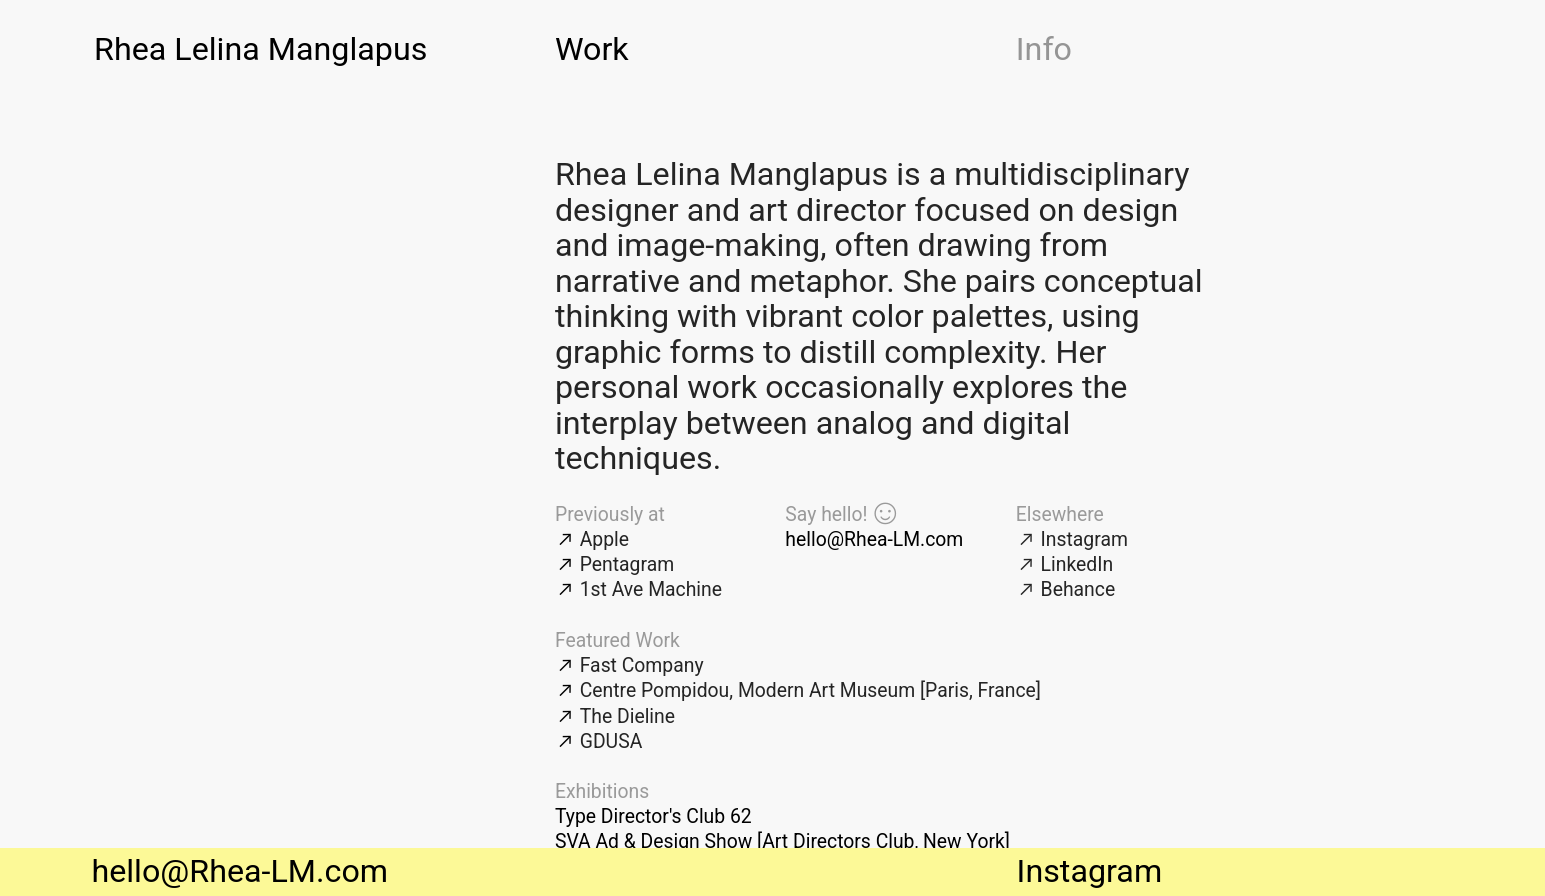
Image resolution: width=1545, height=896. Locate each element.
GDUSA (611, 741)
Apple (604, 539)
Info (1044, 49)
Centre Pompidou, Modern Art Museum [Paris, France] (810, 690)
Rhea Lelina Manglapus (260, 49)
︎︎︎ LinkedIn (1064, 564)
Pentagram (627, 564)
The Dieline (627, 716)
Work (592, 49)
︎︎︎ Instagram (1072, 539)
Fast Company (642, 665)
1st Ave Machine (651, 589)
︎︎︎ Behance (1065, 589)
